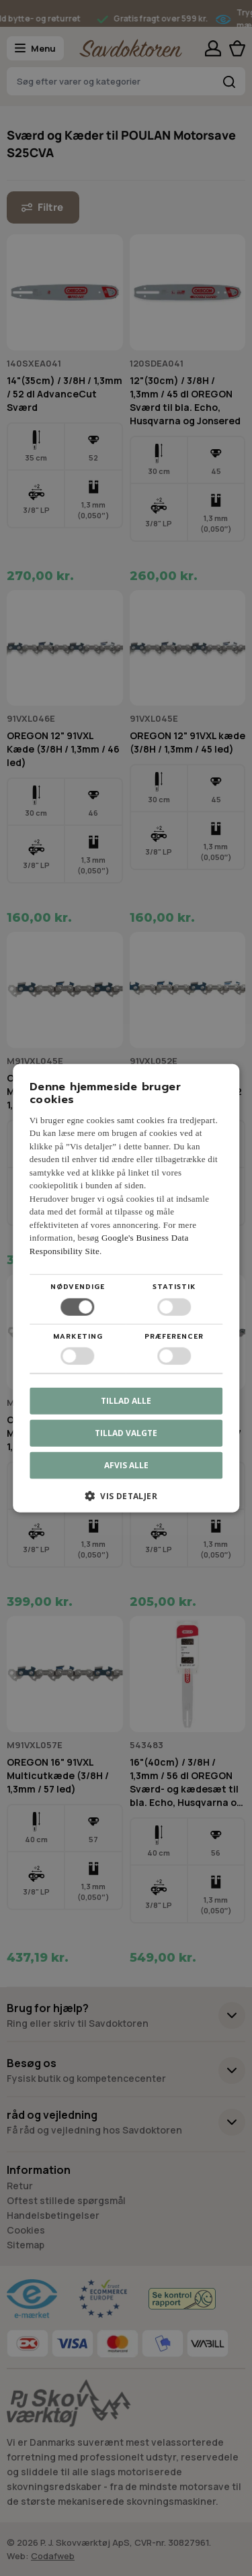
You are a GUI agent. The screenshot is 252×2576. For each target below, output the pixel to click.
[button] (126, 1501)
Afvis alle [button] (126, 1465)
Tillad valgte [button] (126, 1433)
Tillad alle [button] (126, 1400)
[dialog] (126, 1288)
